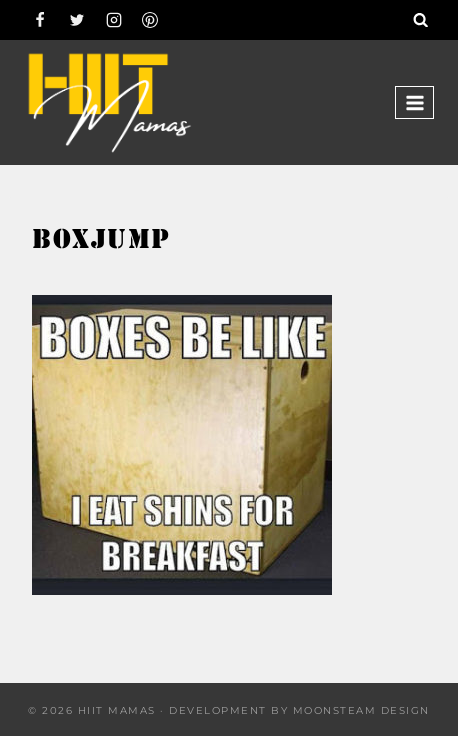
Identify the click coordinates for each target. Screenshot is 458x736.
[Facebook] (40, 20)
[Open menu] (414, 102)
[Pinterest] (150, 20)
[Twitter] (77, 20)
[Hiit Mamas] (109, 102)
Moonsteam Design (361, 710)
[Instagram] (114, 20)
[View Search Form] (421, 20)
